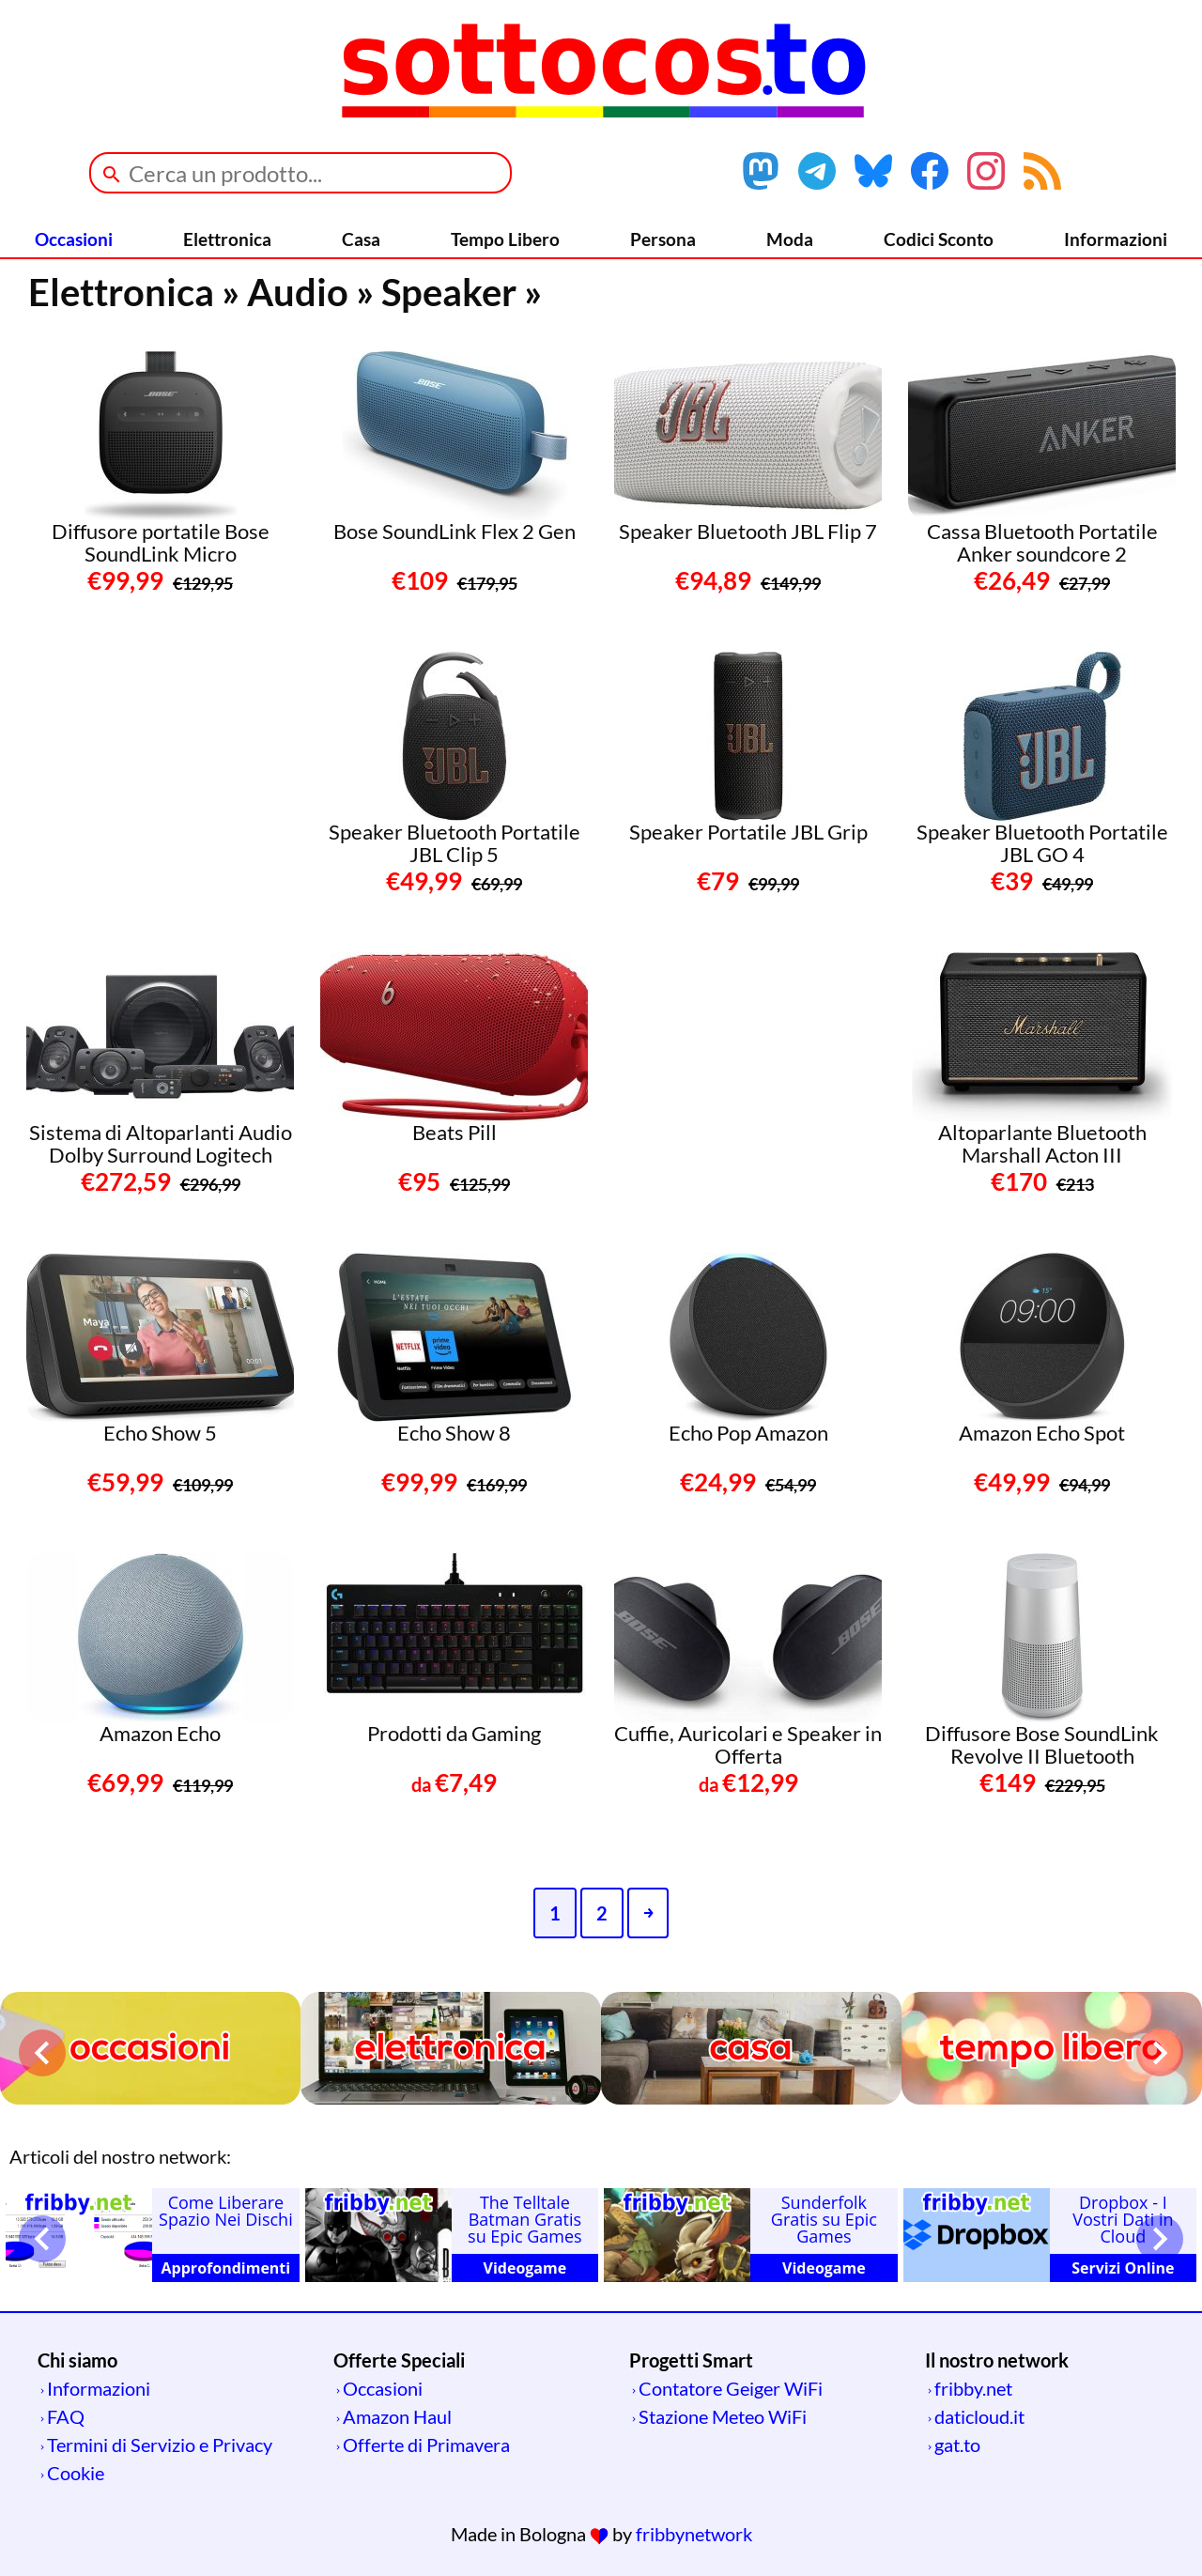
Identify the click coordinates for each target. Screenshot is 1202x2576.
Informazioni (1115, 239)
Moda (789, 239)
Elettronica (227, 239)
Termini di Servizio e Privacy (159, 2444)
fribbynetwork (694, 2533)
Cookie (75, 2472)
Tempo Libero (505, 239)
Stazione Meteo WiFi (723, 2416)
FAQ (66, 2416)
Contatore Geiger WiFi (731, 2388)
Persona (663, 239)
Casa (361, 239)
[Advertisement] (167, 769)
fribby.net (973, 2388)
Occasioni (74, 239)
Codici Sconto (939, 239)
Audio (297, 292)
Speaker (448, 292)
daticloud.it (979, 2416)
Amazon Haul (397, 2416)
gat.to (957, 2444)
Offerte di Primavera (426, 2444)
